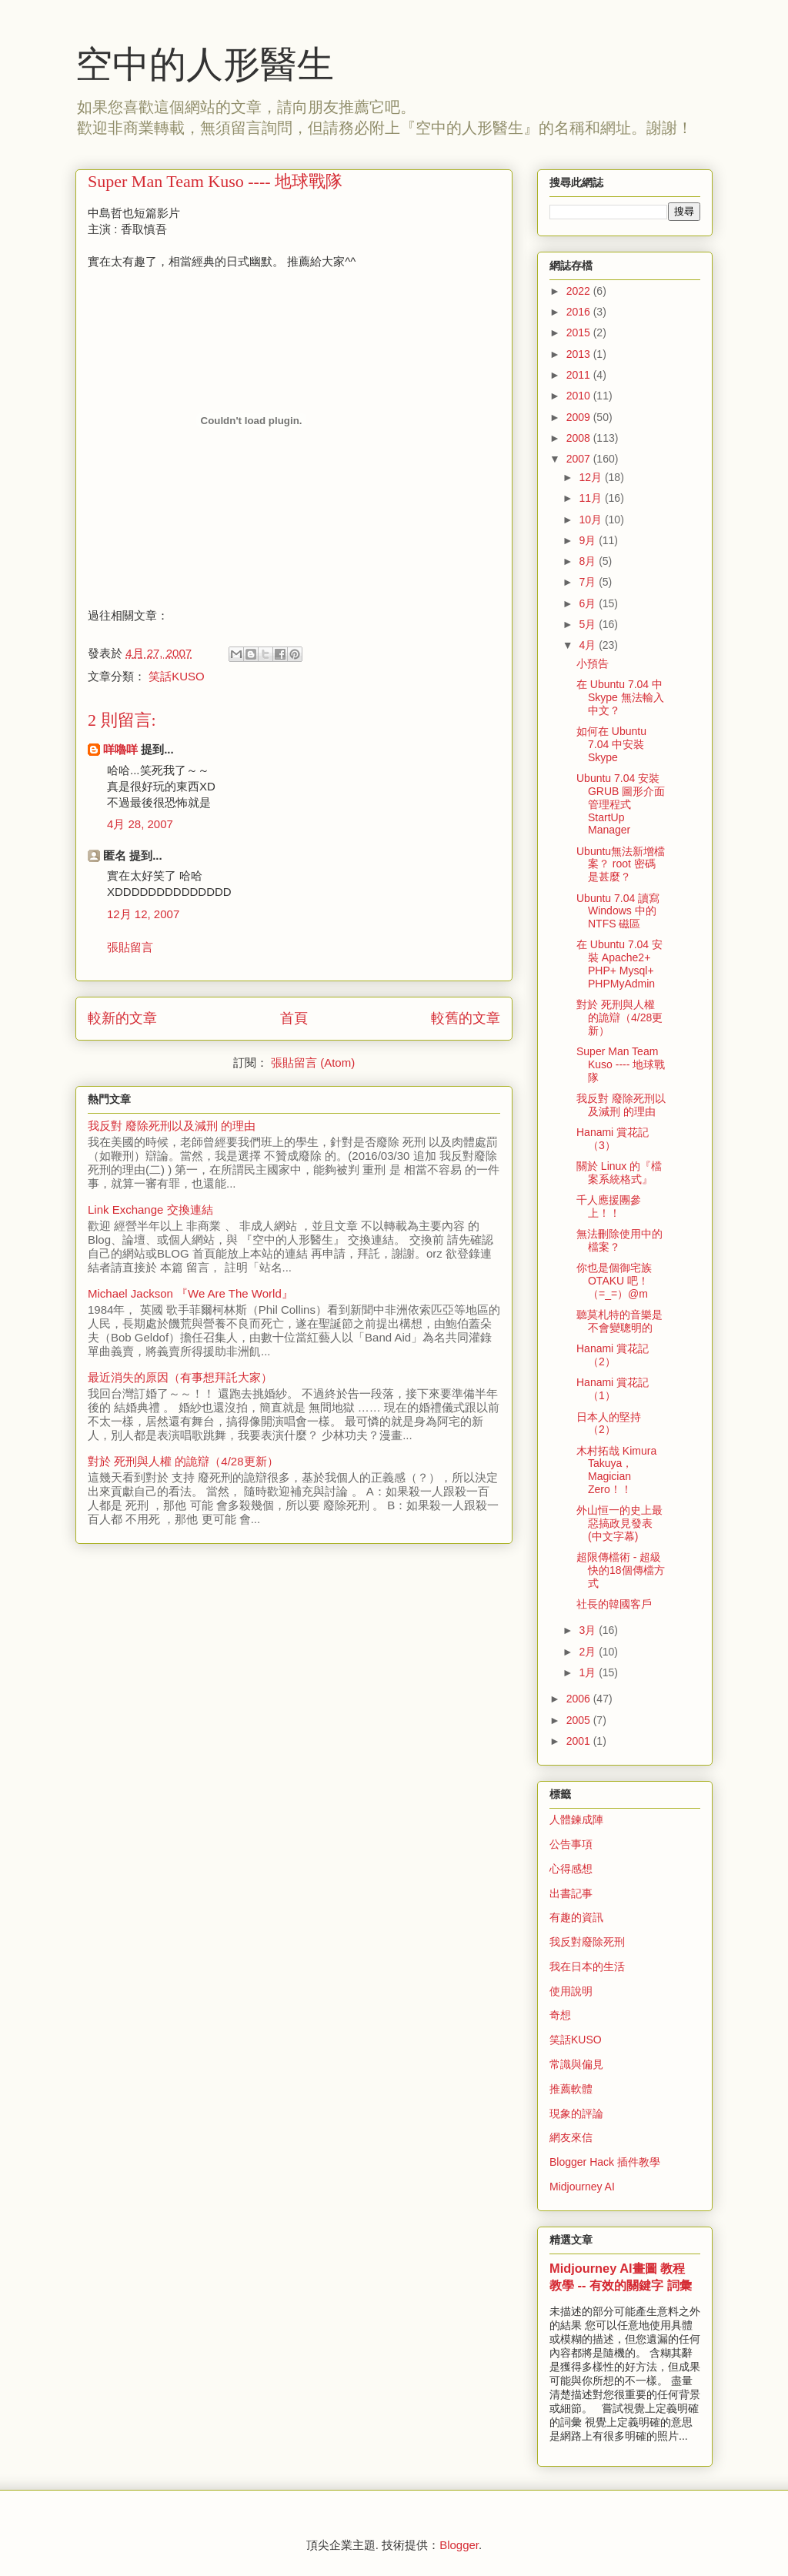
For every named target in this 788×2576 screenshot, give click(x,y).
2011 (579, 375)
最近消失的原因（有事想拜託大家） (180, 1377)
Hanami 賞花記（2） (612, 1355)
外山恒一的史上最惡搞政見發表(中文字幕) (619, 1523)
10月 (591, 519)
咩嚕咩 (120, 749)
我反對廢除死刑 (587, 1942)
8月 (589, 561)
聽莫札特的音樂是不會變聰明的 (619, 1321)
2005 (579, 1720)
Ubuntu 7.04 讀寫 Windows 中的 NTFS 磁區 (617, 911)
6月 (589, 603)
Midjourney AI (582, 2186)
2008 (579, 438)
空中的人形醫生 (204, 64)
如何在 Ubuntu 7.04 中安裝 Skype (611, 744)
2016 (579, 312)
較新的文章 (122, 1018)
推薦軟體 (571, 2089)
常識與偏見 (576, 2064)
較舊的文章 (465, 1018)
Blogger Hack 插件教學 (604, 2162)
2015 (579, 332)
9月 (589, 540)
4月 (589, 645)
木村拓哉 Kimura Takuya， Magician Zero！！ (616, 1470)
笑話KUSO (177, 676)
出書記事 (571, 1893)
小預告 (592, 663)
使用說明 (571, 1991)
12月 (591, 477)
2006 (579, 1698)
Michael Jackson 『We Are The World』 (190, 1293)
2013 (579, 354)
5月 (589, 624)
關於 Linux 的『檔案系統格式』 (619, 1172)
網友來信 (571, 2137)
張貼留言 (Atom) (313, 1062)
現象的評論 (576, 2113)
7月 (589, 582)
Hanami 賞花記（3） (612, 1138)
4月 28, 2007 (140, 823)
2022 (579, 291)
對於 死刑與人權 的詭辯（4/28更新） (183, 1461)
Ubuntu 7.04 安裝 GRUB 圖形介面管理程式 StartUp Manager (620, 804)
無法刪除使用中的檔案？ (619, 1240)
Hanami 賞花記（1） (612, 1389)
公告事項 (571, 1844)
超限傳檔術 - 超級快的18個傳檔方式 (620, 1570)
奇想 (560, 2015)
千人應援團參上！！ (608, 1206)
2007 (579, 459)
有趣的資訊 (576, 1917)
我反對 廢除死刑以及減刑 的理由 (171, 1125)
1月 (589, 1672)
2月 (589, 1651)
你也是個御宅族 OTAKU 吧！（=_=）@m (614, 1280)
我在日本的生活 (587, 1966)
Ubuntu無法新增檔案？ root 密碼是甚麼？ (620, 864)
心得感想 (571, 1869)
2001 (579, 1741)
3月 (589, 1630)
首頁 (294, 1018)
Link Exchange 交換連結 (150, 1209)
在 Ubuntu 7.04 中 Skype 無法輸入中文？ (620, 697)
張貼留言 (130, 947)
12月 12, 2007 (143, 913)
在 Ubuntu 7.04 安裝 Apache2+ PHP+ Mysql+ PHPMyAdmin (619, 963)
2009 (579, 417)
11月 (591, 498)
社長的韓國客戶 (614, 1604)
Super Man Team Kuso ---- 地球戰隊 (620, 1064)
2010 (579, 395)
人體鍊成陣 (576, 1819)
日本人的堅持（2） (608, 1423)
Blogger (459, 2544)
